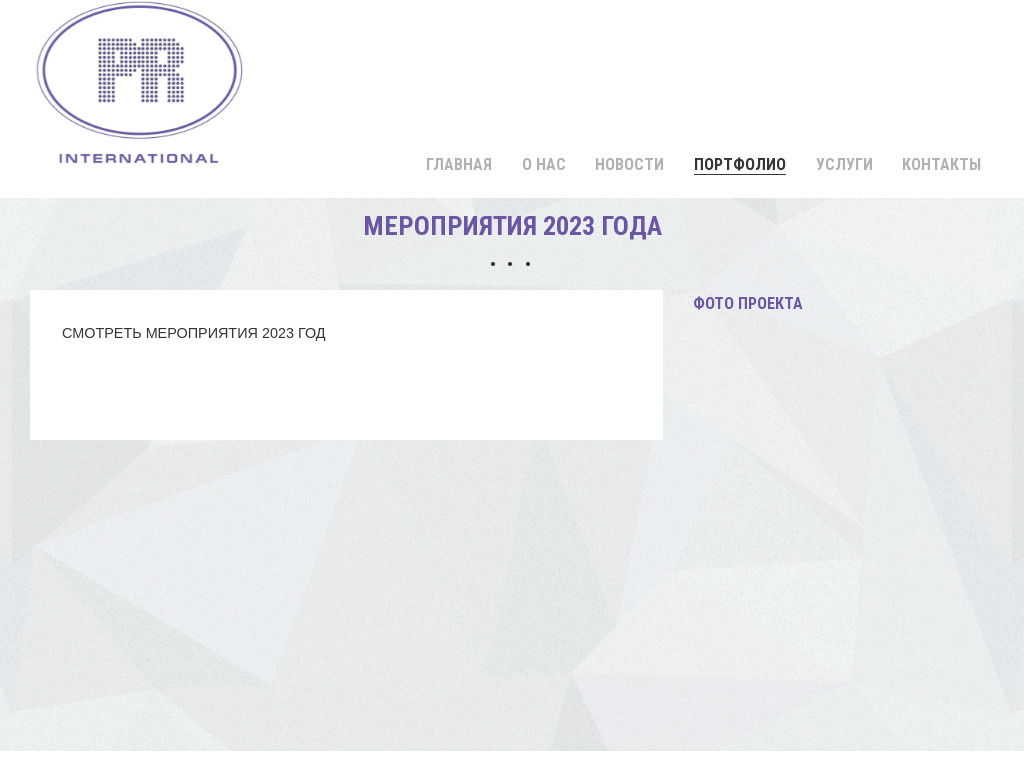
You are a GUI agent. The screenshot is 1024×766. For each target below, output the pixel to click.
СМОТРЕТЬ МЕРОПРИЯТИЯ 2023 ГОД (194, 333)
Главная (459, 164)
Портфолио (740, 164)
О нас (544, 164)
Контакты (941, 164)
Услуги (844, 164)
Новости (629, 164)
